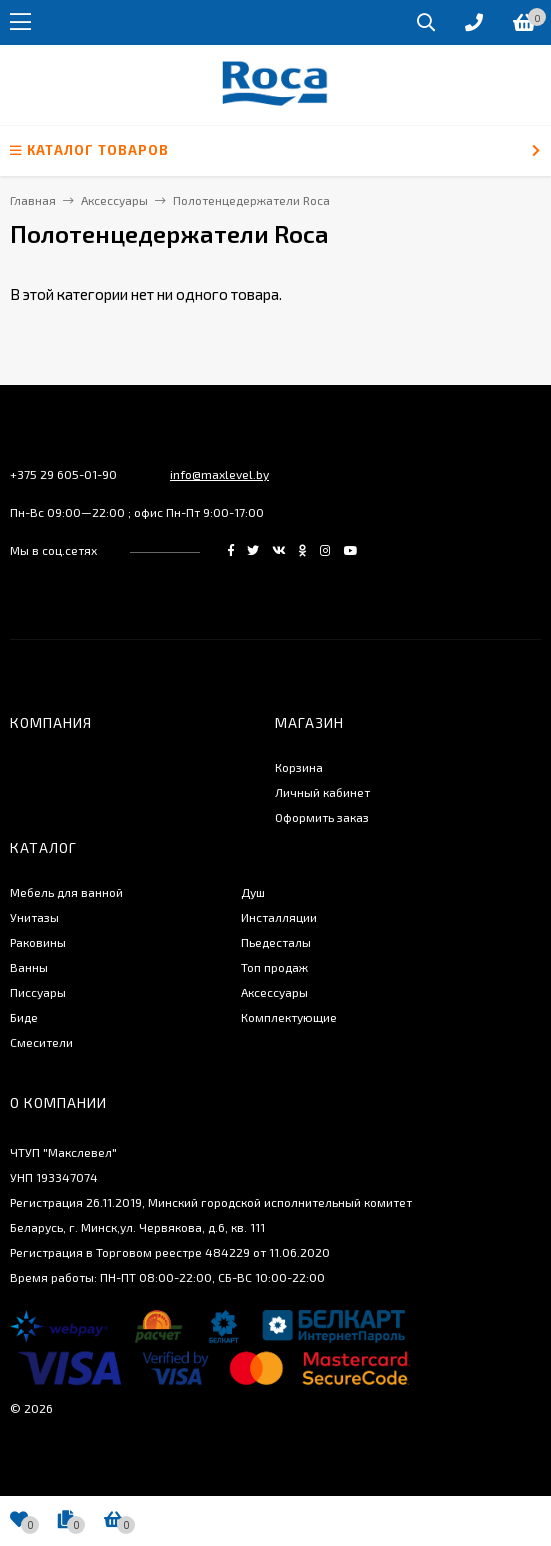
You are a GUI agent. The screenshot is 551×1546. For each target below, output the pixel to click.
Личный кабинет (322, 792)
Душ (253, 892)
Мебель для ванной (66, 892)
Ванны (29, 967)
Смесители (41, 1042)
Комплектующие (289, 1017)
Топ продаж (274, 967)
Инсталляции (279, 917)
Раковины (38, 942)
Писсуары (38, 992)
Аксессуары (274, 992)
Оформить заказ (322, 817)
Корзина (299, 767)
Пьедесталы (276, 942)
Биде (24, 1017)
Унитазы (34, 917)
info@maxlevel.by (219, 474)
